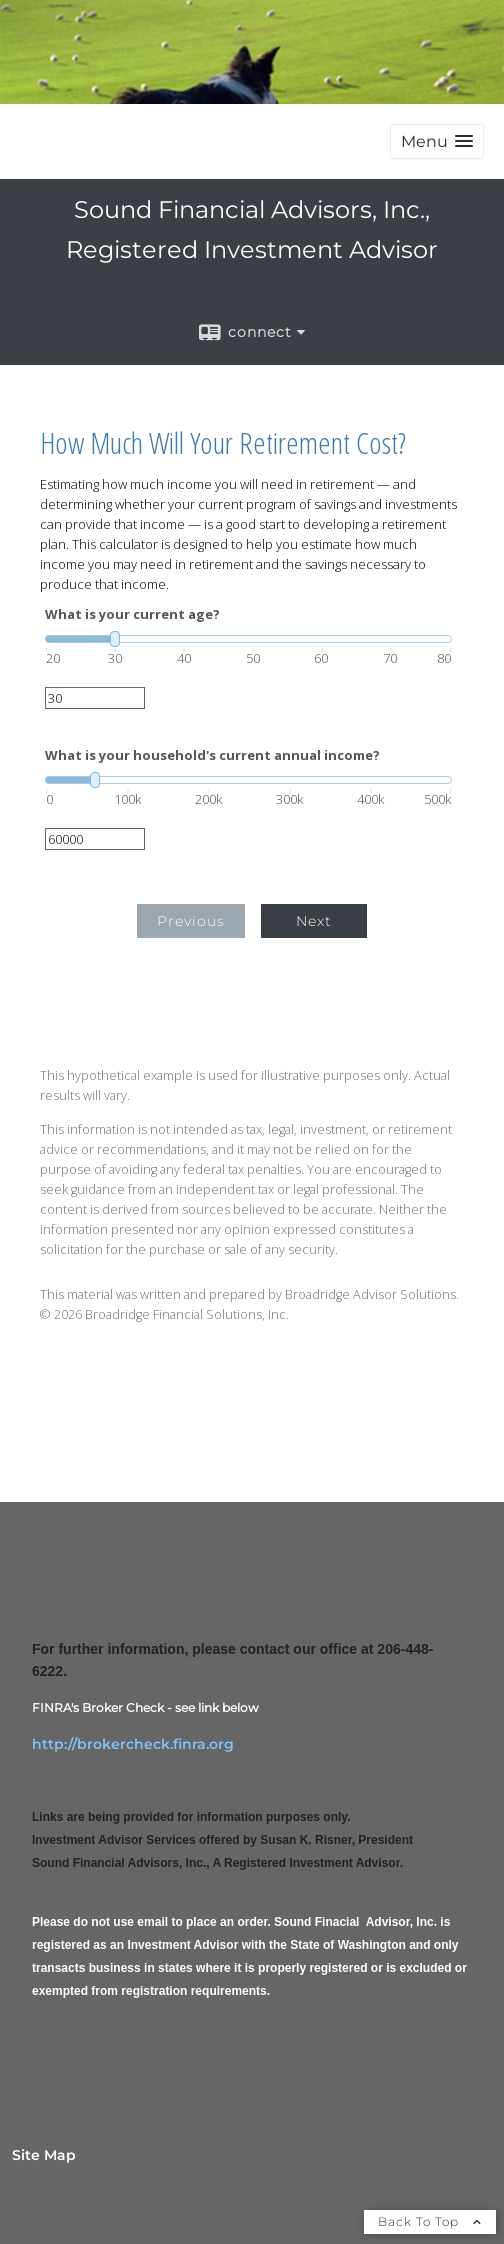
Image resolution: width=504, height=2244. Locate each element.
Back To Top (430, 2221)
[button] (437, 141)
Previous (191, 921)
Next (314, 921)
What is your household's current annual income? (212, 755)
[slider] (248, 639)
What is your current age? (132, 614)
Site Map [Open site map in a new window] (44, 2155)
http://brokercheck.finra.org (133, 1744)
